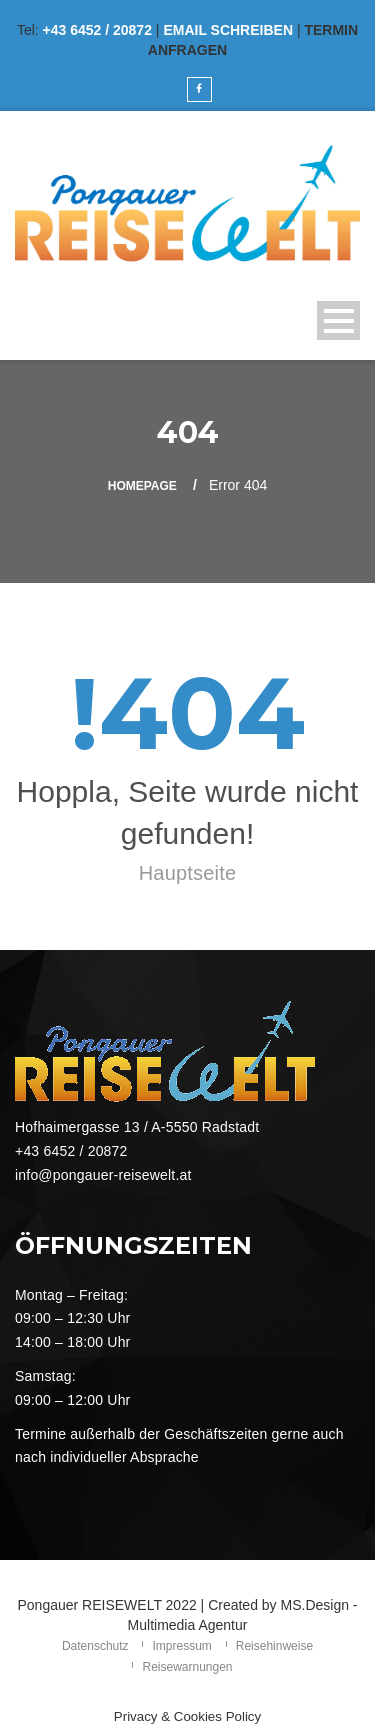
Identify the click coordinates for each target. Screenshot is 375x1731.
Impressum (181, 1646)
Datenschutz (95, 1646)
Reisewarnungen (187, 1667)
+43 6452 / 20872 (97, 30)
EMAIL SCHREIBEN (228, 30)
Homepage (142, 486)
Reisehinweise (274, 1646)
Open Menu (338, 320)
